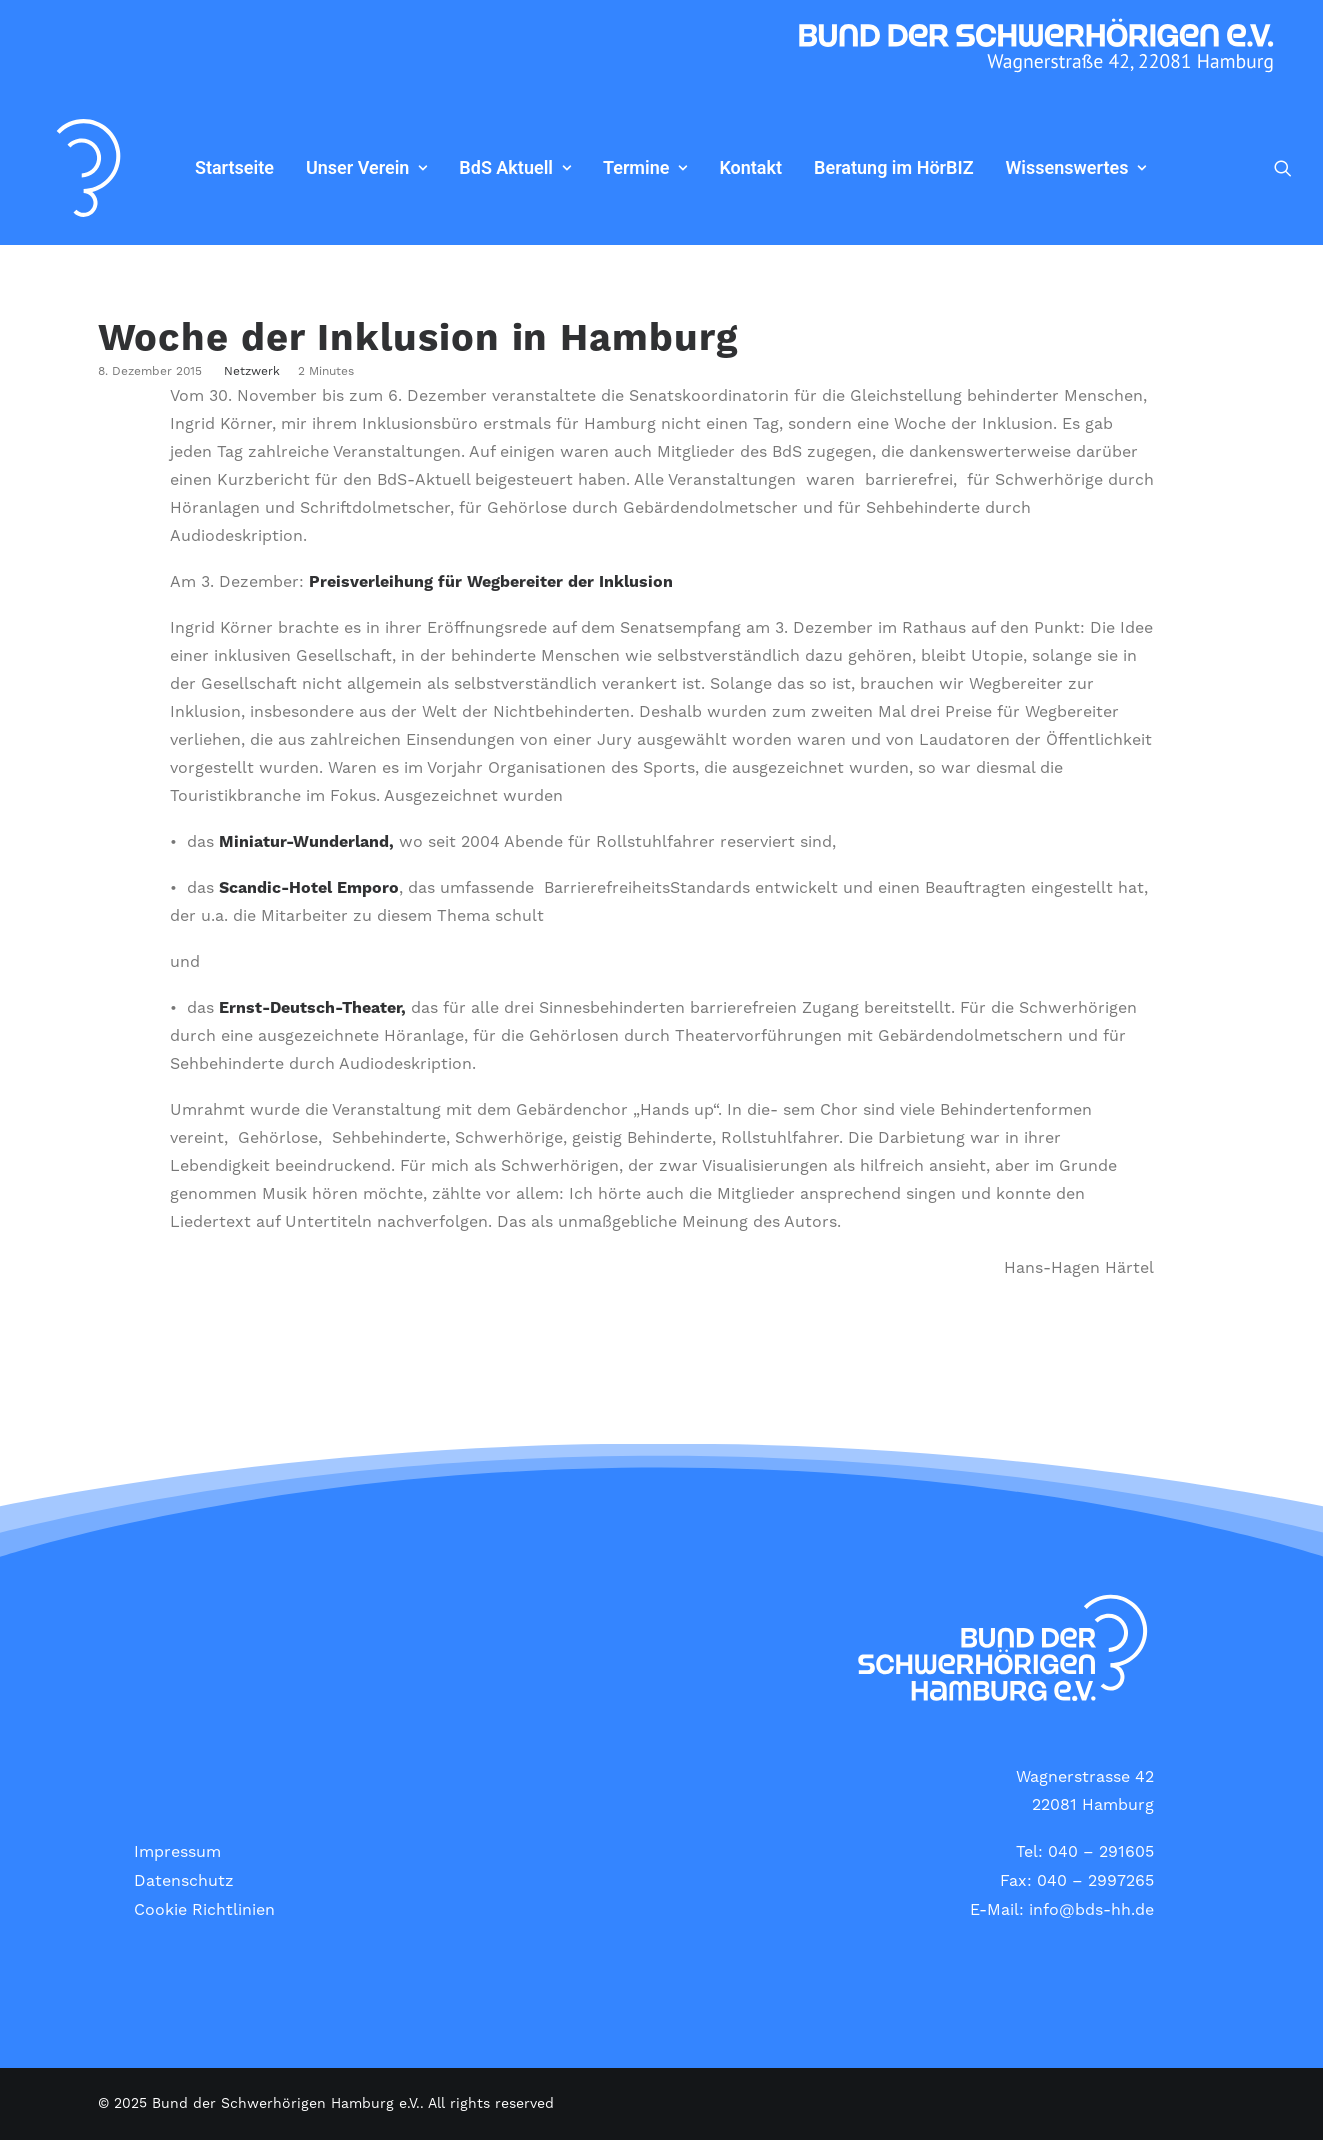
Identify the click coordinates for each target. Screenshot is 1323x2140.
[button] (1283, 168)
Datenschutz (184, 1881)
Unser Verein (318, 167)
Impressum (177, 1852)
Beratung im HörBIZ (846, 167)
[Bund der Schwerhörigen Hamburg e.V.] (64, 168)
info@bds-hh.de (1091, 1910)
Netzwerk (252, 371)
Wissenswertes (1028, 167)
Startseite (186, 167)
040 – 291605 (1101, 1852)
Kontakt (702, 167)
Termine (597, 167)
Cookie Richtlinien (204, 1910)
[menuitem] (186, 168)
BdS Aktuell (467, 167)
